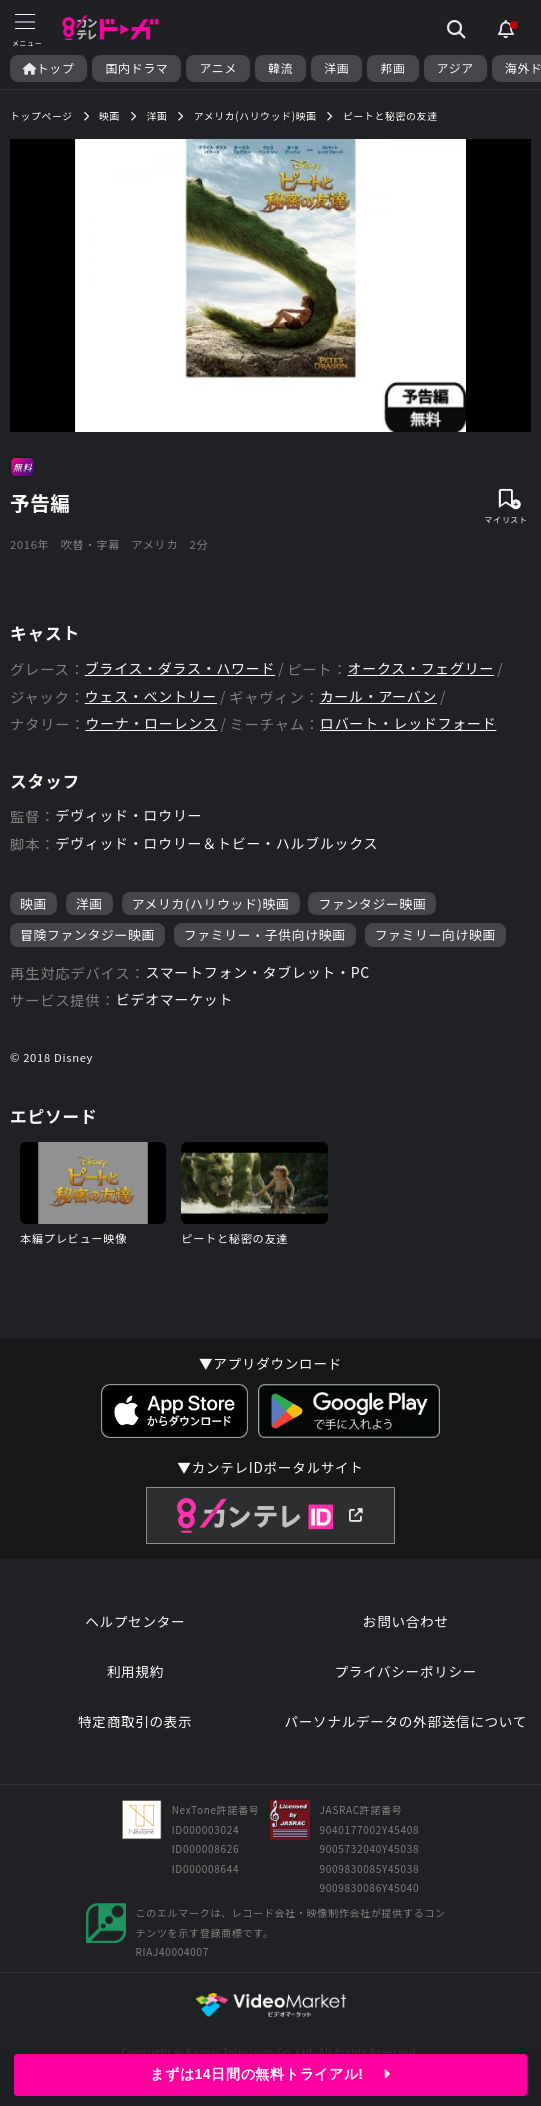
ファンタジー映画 (372, 903)
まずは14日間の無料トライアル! (270, 2074)
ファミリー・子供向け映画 (265, 934)
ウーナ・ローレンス (151, 723)
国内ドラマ (136, 68)
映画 (33, 903)
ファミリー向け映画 (435, 934)
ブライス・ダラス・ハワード (180, 668)
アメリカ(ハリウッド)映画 (211, 903)
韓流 (280, 68)
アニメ (218, 68)
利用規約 (135, 1671)
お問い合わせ (406, 1621)
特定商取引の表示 (135, 1721)
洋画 (336, 68)
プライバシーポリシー (405, 1671)
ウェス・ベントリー (151, 696)
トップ (48, 68)
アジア (455, 68)
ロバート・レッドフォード (408, 723)
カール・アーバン (378, 696)
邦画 (392, 68)
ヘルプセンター (135, 1621)
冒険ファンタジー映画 (87, 934)
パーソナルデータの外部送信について (405, 1721)
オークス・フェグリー (421, 668)
